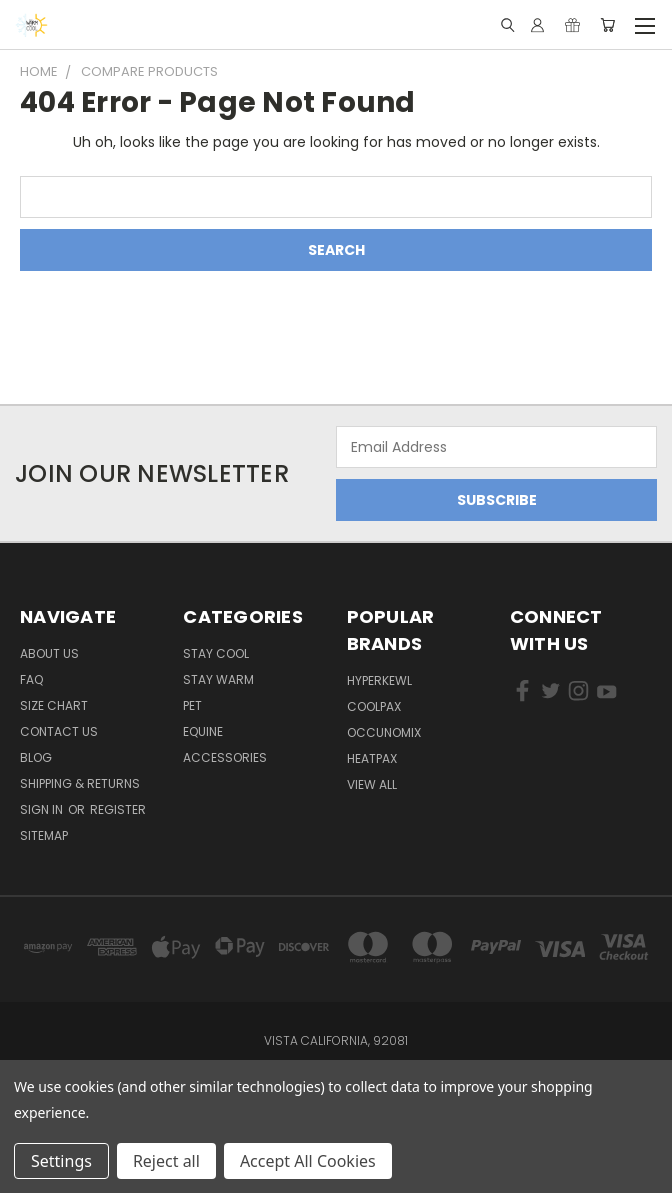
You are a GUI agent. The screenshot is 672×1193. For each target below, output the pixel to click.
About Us (49, 653)
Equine (203, 731)
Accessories (225, 757)
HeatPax (372, 758)
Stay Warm (218, 679)
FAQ (31, 679)
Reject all (166, 1161)
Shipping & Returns (80, 783)
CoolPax (374, 706)
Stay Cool (216, 653)
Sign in (43, 809)
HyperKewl (379, 680)
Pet (192, 705)
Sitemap (44, 835)
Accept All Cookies (308, 1161)
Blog (36, 757)
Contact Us (59, 731)
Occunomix (384, 732)
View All (372, 784)
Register (118, 809)
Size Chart (54, 705)
